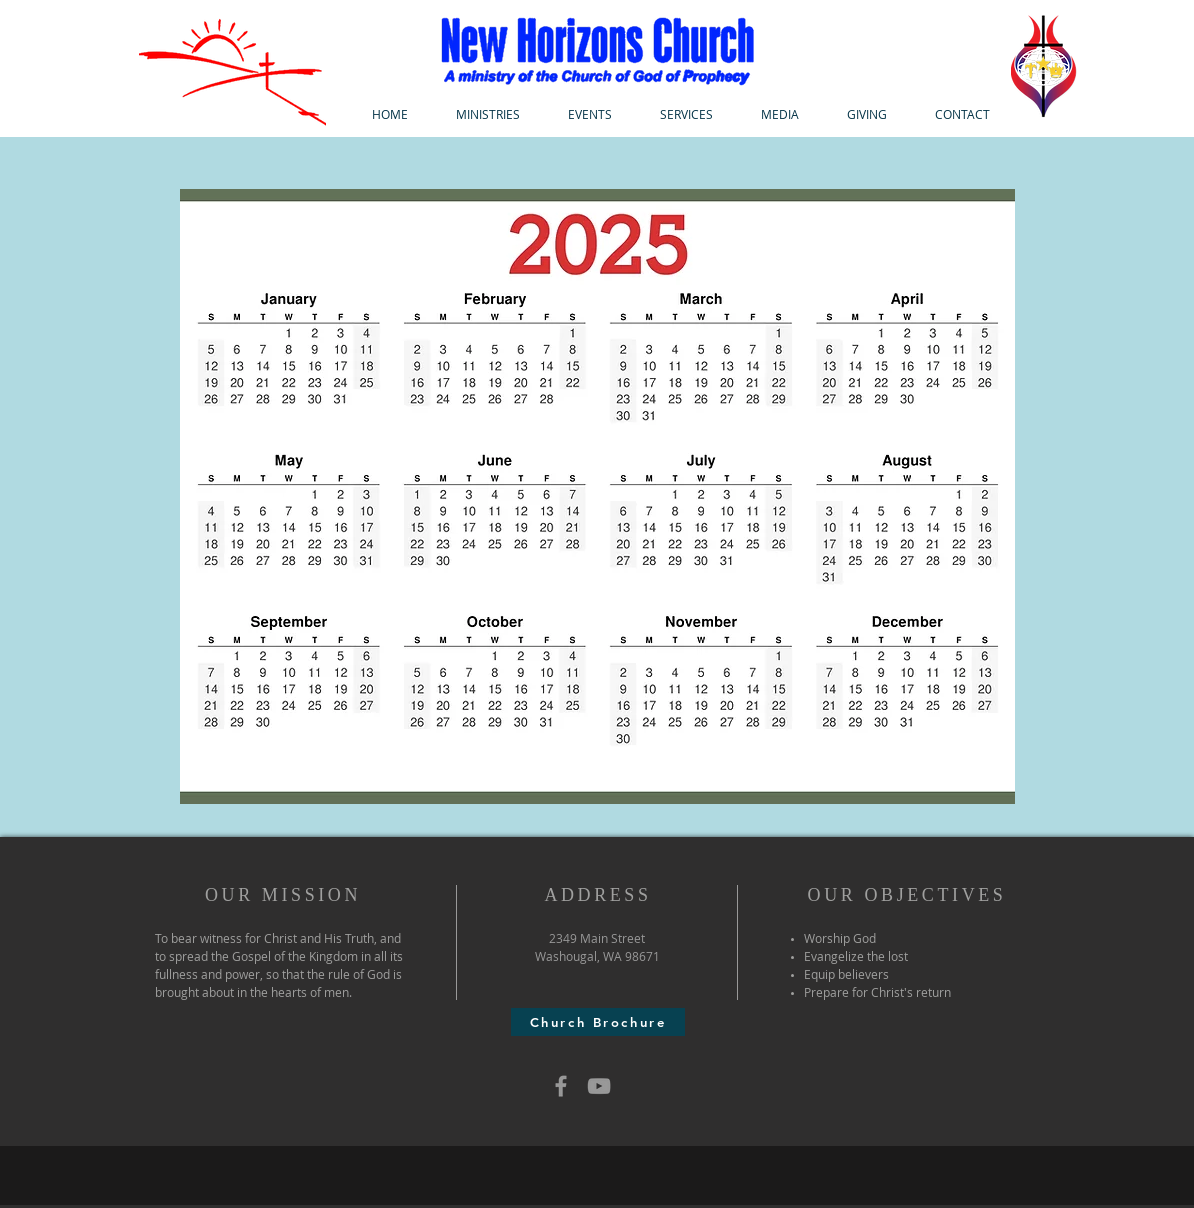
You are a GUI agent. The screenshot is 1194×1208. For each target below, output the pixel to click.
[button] (488, 114)
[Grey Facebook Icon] (561, 1086)
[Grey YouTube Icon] (599, 1086)
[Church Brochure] (598, 1022)
